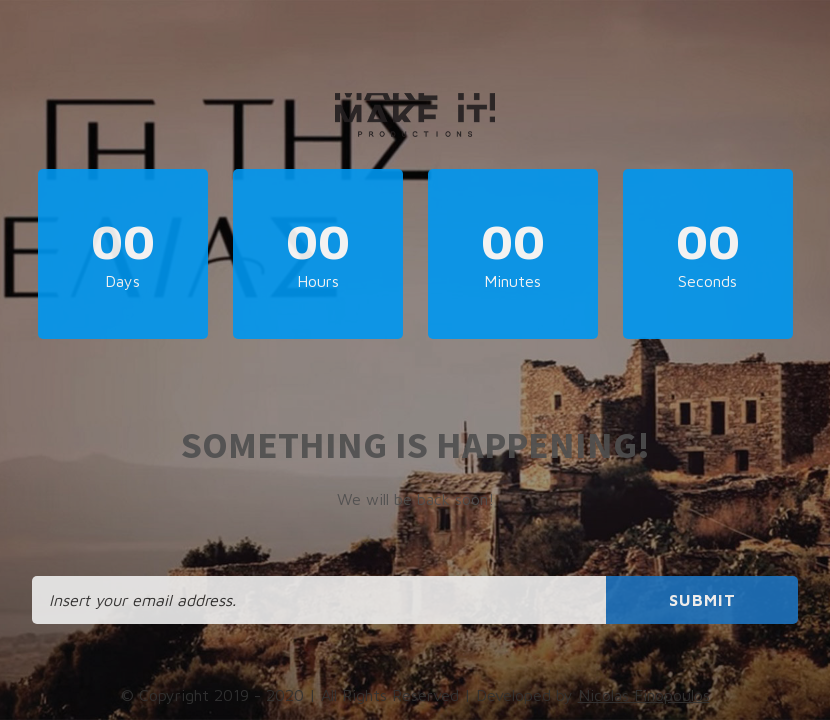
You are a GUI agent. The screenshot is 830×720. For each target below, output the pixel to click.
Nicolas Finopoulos (644, 695)
